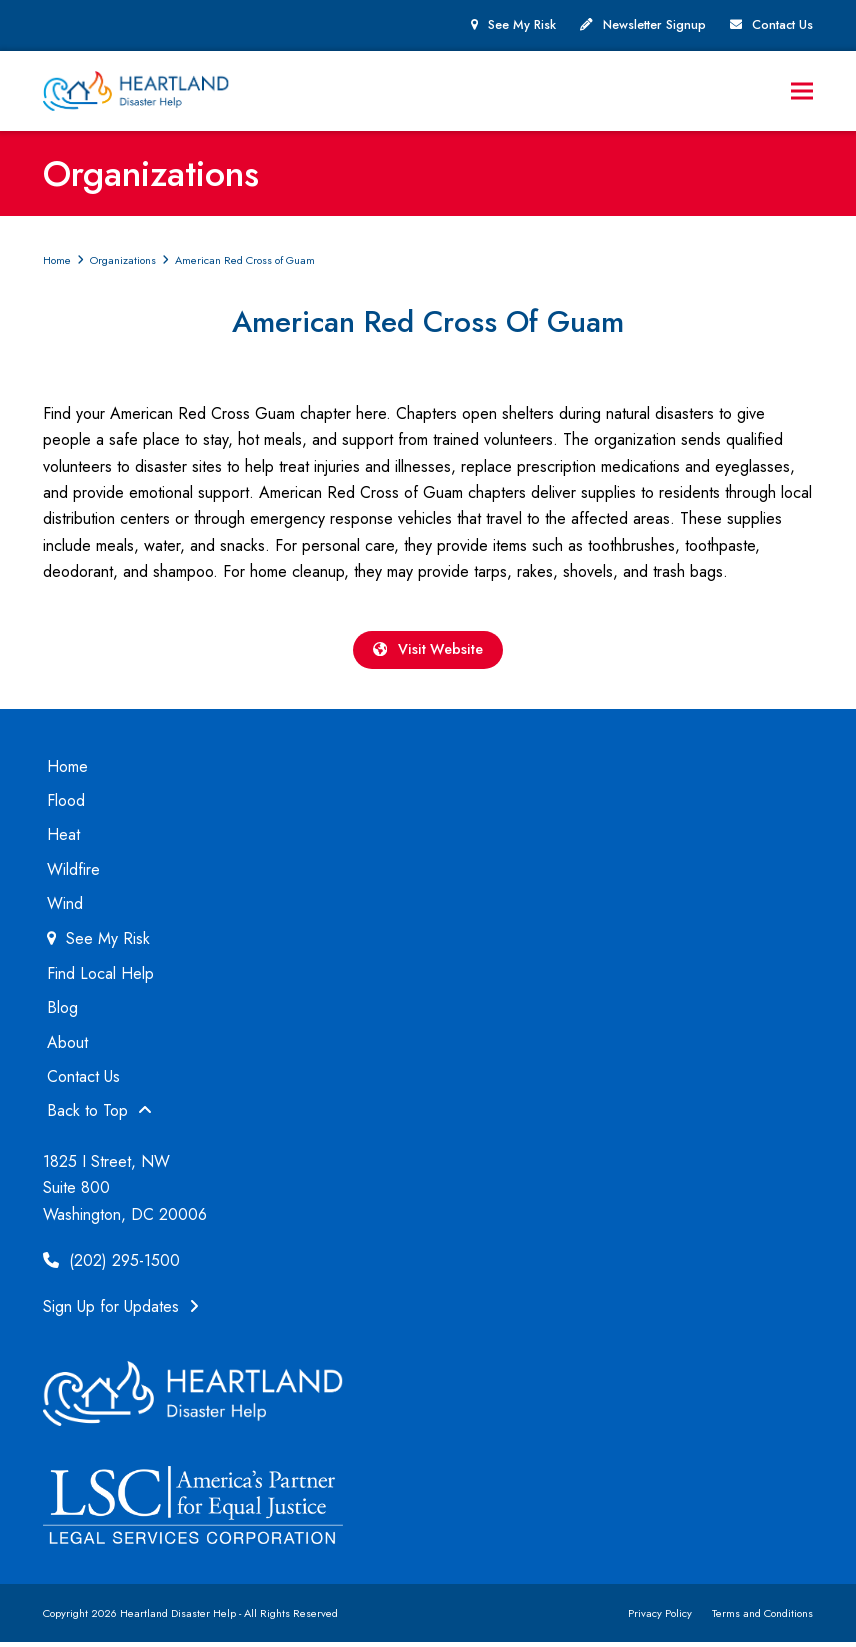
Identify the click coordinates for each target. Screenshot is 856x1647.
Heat (63, 839)
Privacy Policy (660, 1618)
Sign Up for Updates (121, 1312)
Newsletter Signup (654, 25)
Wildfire (73, 874)
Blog (62, 1012)
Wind (65, 908)
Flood (66, 805)
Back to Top (99, 1116)
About (67, 1047)
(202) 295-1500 (111, 1265)
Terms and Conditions (762, 1618)
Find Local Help (100, 978)
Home (67, 771)
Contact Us (782, 25)
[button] (802, 92)
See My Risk (522, 25)
